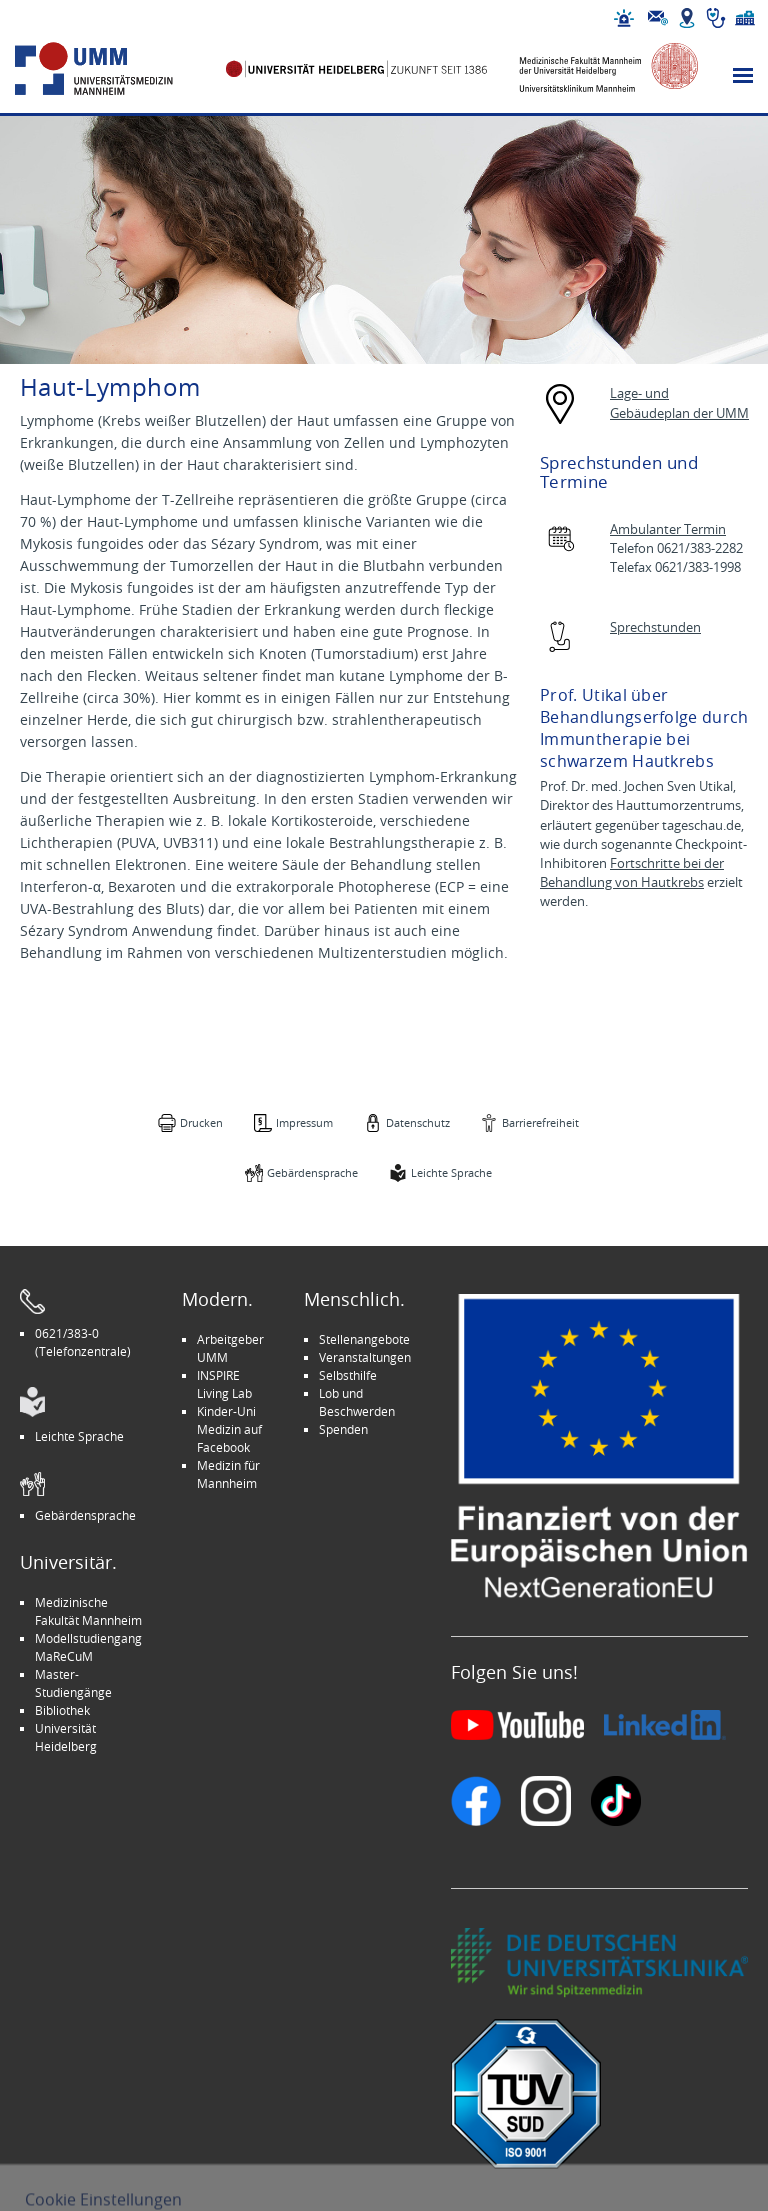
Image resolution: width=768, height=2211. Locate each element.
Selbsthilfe (348, 1375)
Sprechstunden (655, 627)
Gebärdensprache (312, 1172)
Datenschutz (418, 1122)
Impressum (304, 1122)
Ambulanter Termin (668, 529)
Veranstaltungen (365, 1357)
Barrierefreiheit (540, 1122)
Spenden (343, 1429)
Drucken (201, 1122)
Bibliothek (62, 1710)
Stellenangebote (364, 1339)
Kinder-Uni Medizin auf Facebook (229, 1429)
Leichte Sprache (451, 1172)
